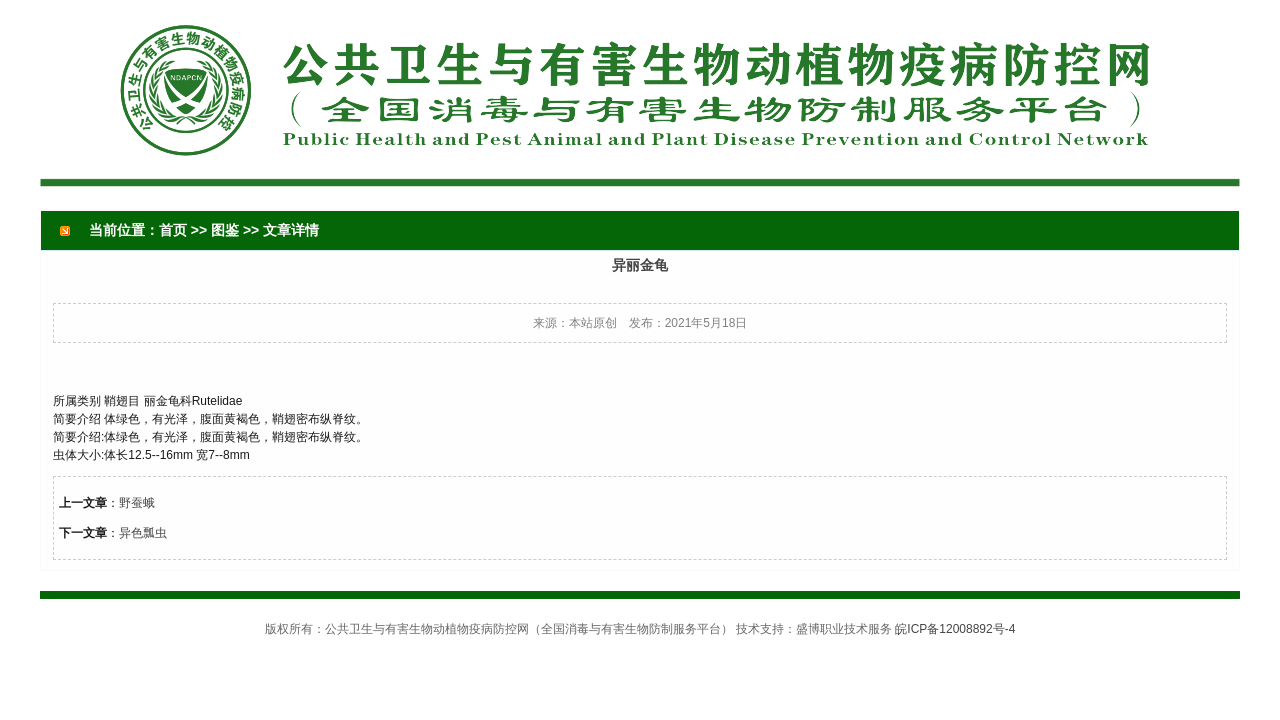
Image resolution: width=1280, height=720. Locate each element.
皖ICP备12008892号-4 (955, 629)
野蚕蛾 (137, 503)
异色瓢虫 (143, 533)
